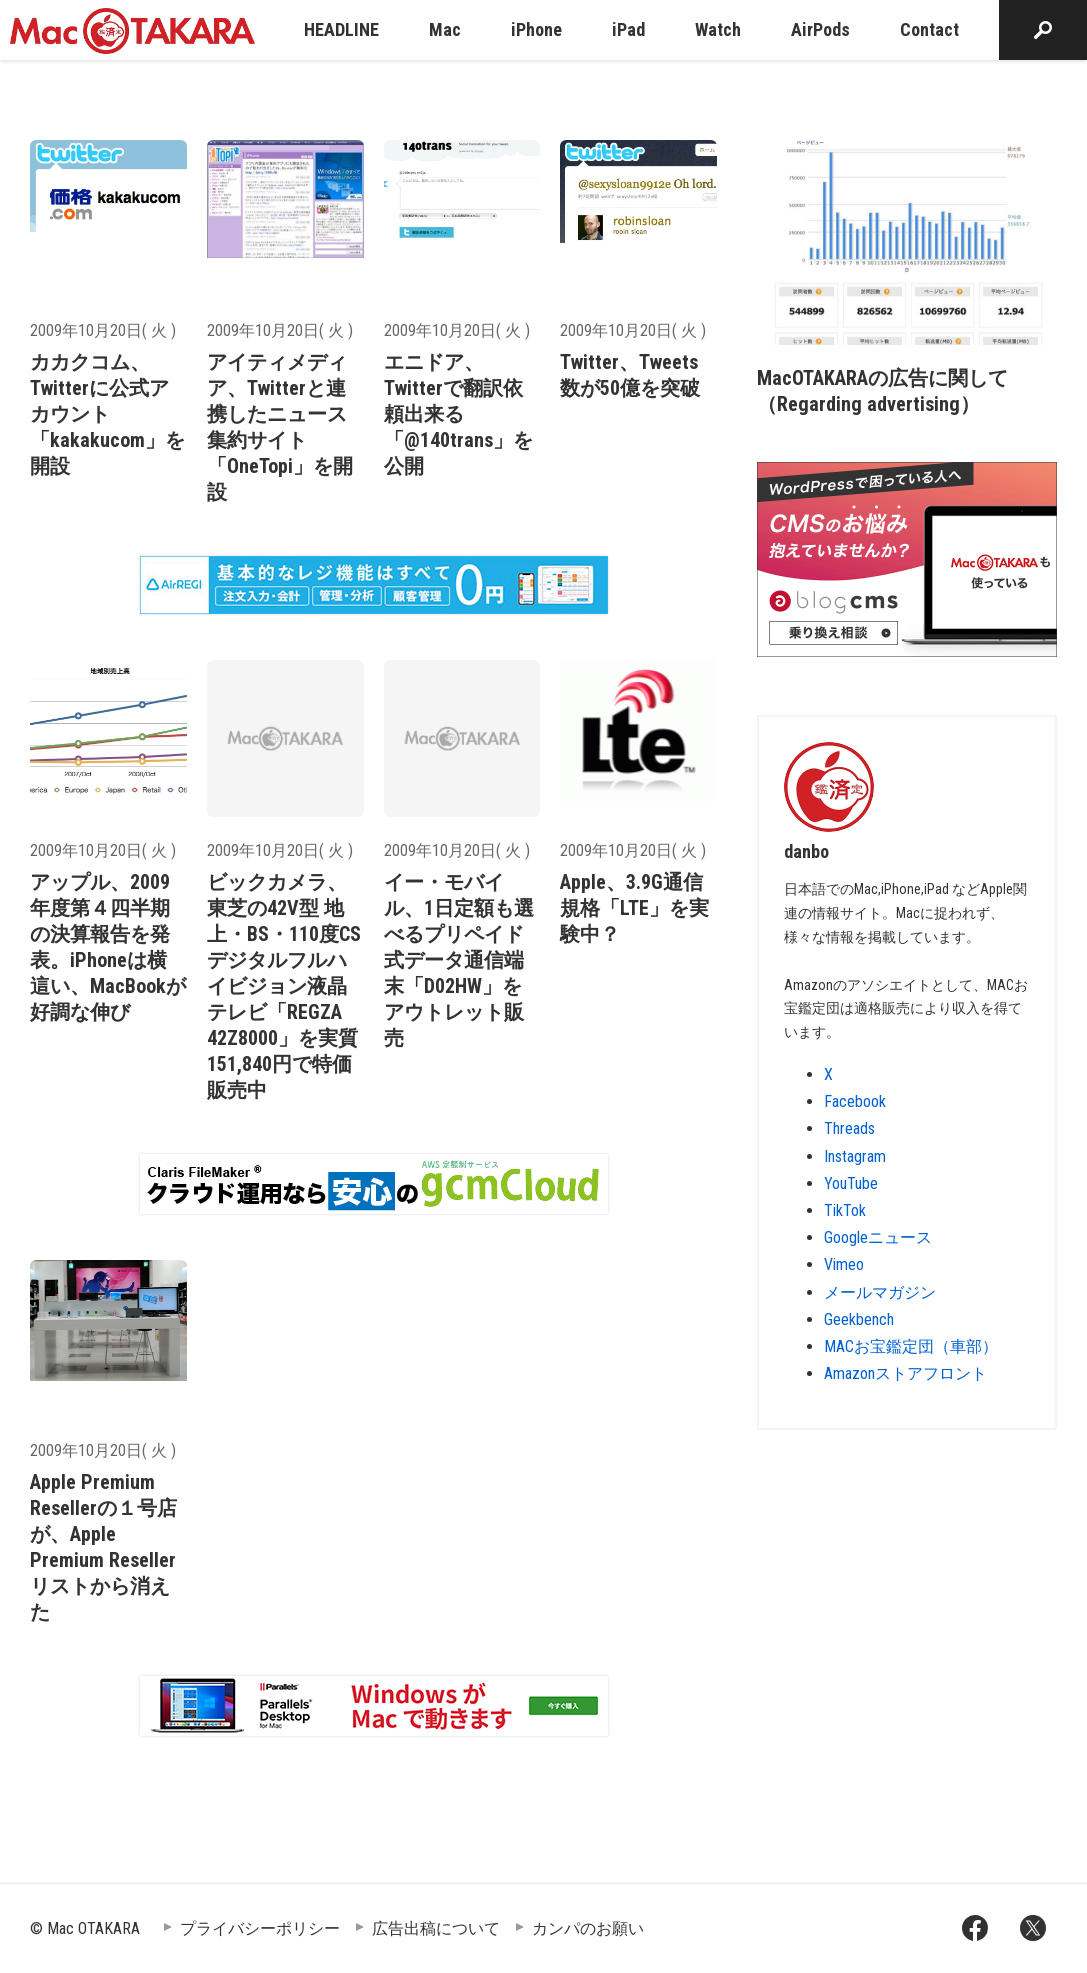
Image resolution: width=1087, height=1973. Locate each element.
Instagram (855, 1156)
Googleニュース (878, 1237)
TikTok (845, 1210)
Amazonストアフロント (905, 1373)
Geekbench (859, 1319)
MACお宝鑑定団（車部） (911, 1346)
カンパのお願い (588, 1928)
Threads (849, 1128)
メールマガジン (880, 1292)
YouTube (851, 1183)
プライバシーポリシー (260, 1928)
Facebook (855, 1101)
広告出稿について (436, 1928)
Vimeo (844, 1264)
